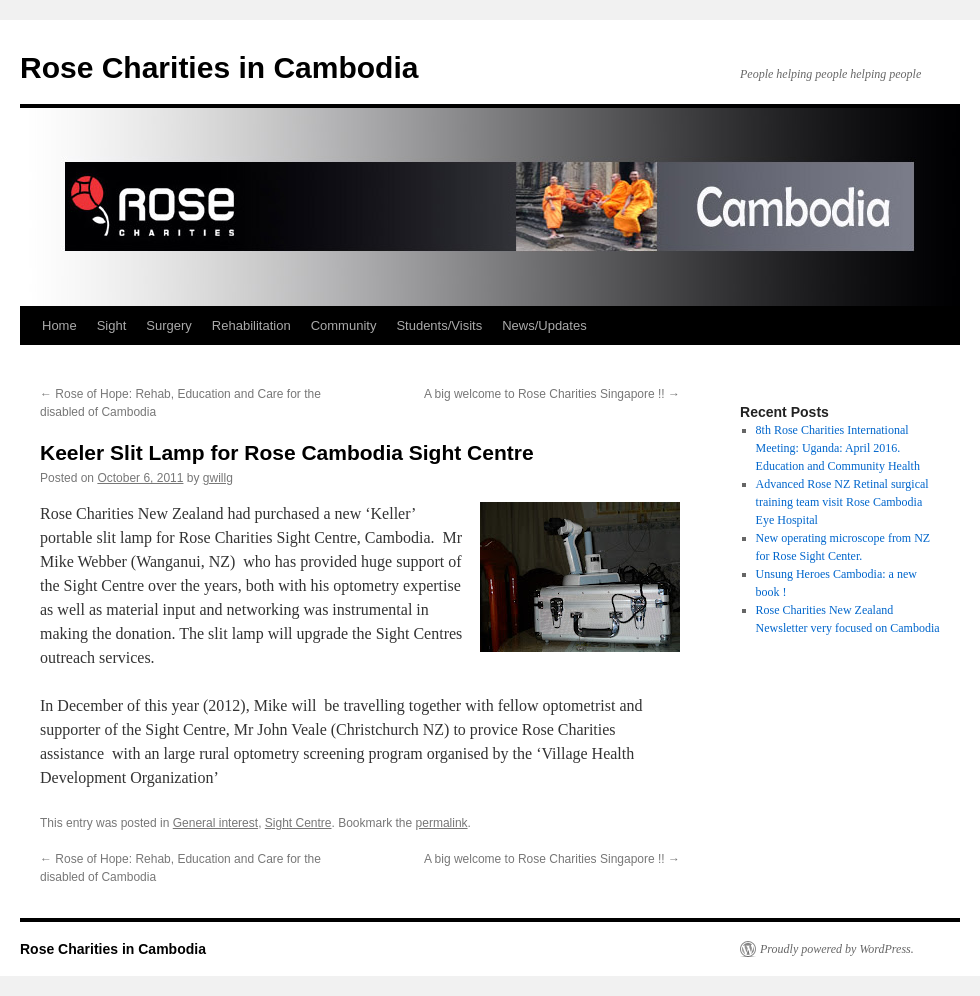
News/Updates (544, 325)
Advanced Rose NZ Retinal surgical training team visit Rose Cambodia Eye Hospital (842, 502)
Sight (112, 325)
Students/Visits (439, 325)
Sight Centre (298, 823)
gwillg (218, 478)
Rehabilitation (251, 325)
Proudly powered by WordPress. (837, 949)
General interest (215, 823)
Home (59, 325)
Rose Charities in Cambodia (219, 67)
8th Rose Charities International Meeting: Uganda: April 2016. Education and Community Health (838, 448)
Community (344, 325)
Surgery (169, 325)
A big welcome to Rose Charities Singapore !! (552, 394)
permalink (442, 823)
